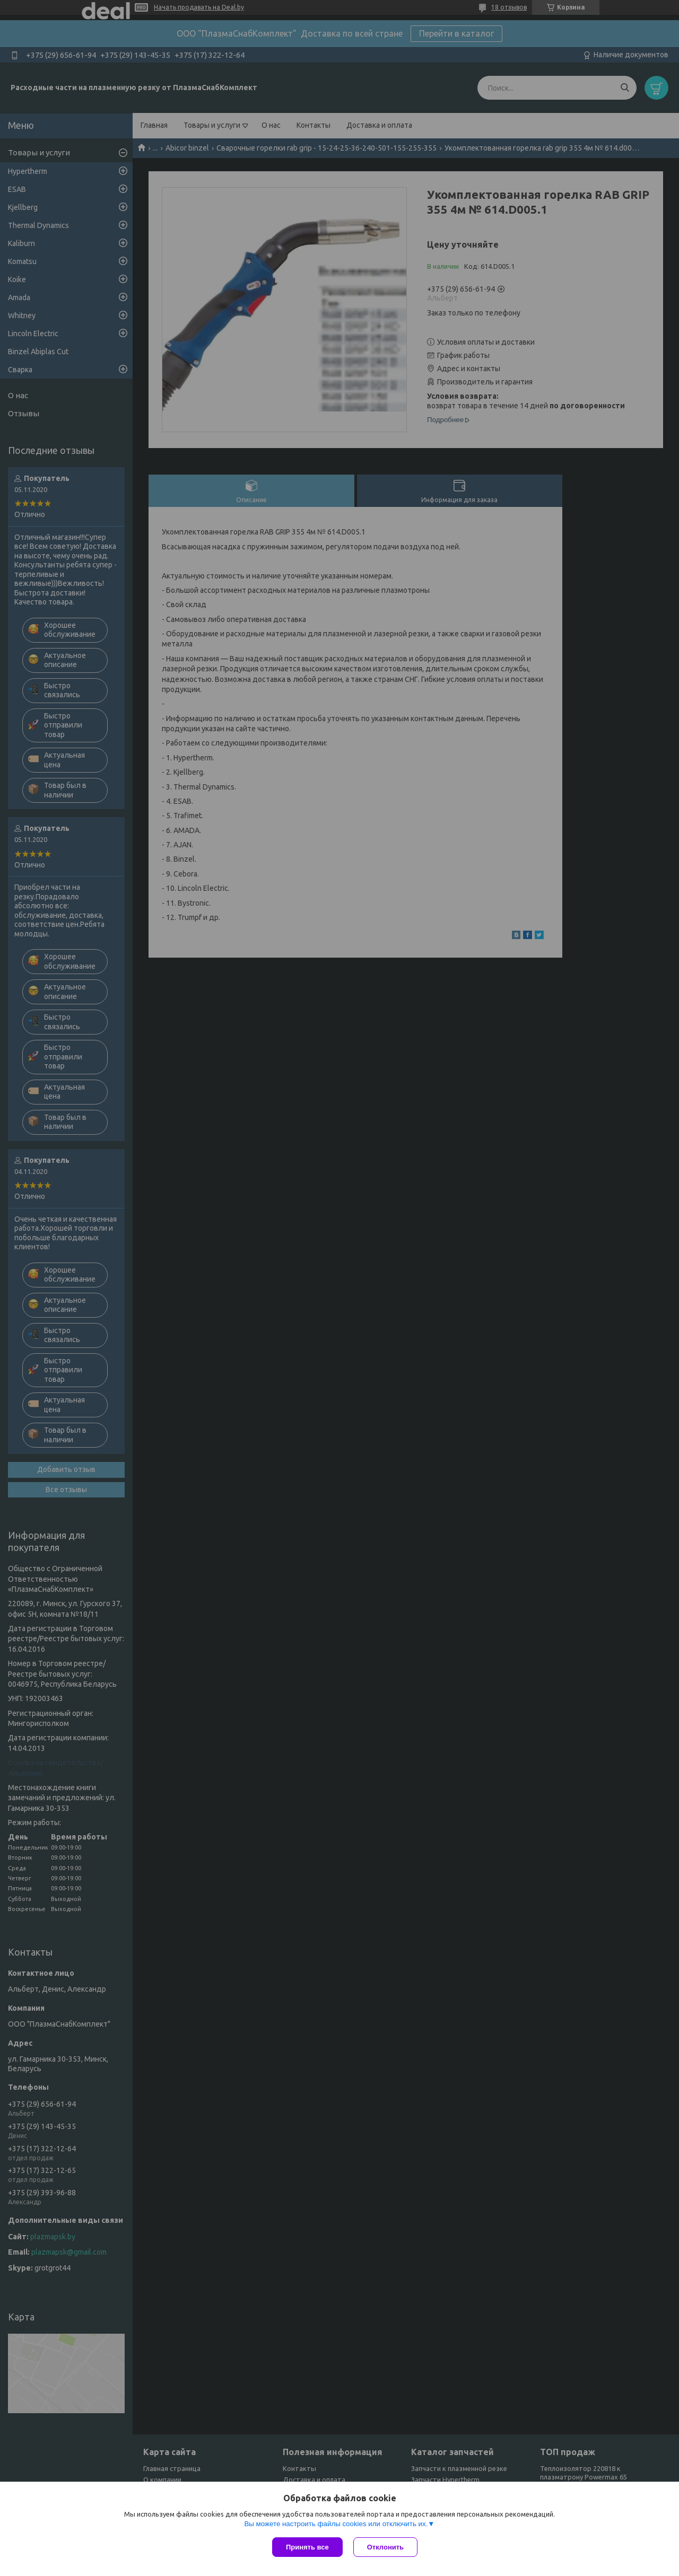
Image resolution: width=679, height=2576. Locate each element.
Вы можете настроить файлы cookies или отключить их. (336, 2524)
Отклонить (385, 2547)
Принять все (307, 2547)
